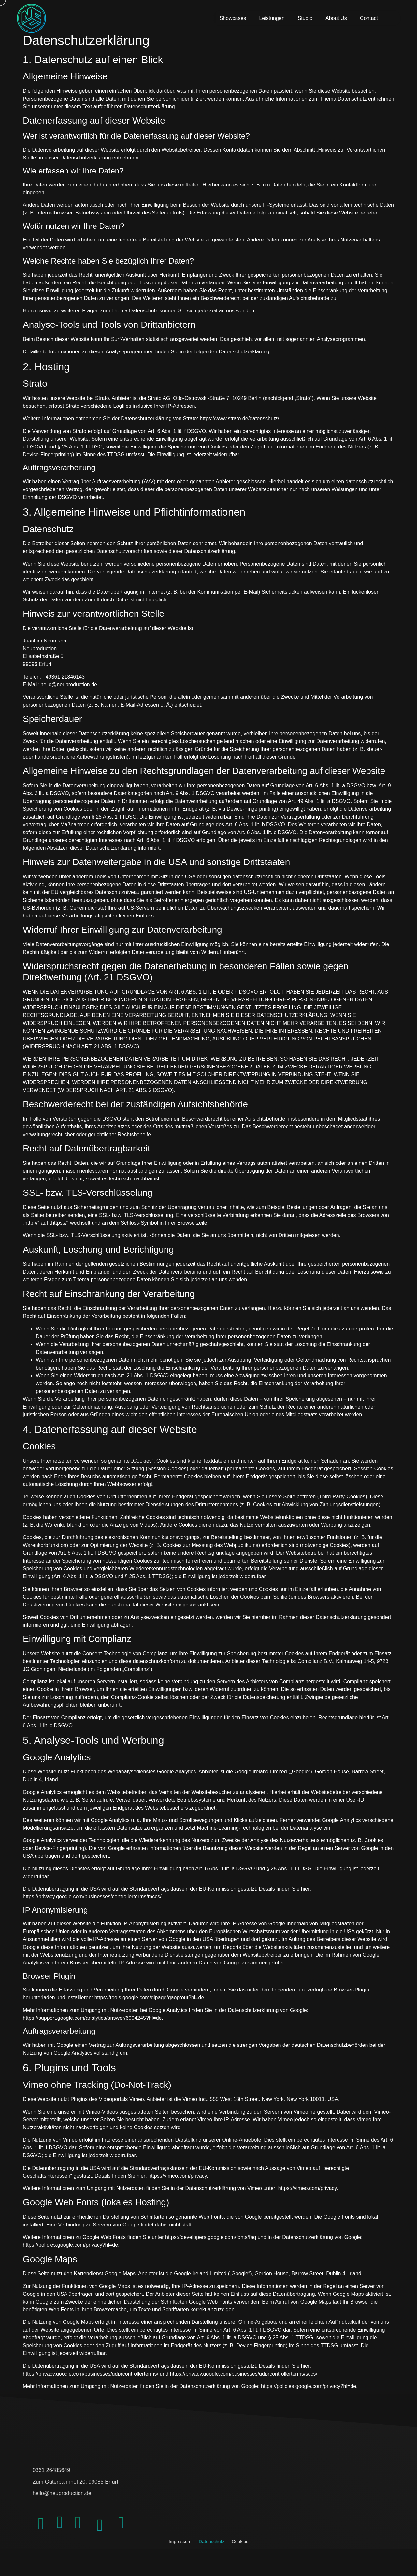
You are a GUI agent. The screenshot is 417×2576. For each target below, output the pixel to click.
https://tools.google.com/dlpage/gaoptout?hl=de (149, 2006)
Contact (369, 22)
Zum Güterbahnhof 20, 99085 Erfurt (94, 2488)
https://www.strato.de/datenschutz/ (239, 427)
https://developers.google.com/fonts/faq (210, 2246)
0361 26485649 (60, 2477)
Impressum (171, 2561)
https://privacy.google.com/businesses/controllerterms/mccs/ (92, 1905)
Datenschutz (211, 2561)
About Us (336, 22)
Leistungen (271, 22)
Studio (305, 22)
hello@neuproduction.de (75, 2499)
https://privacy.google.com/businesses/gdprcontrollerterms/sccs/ (243, 2382)
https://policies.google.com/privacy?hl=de (70, 2253)
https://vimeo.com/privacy (177, 2184)
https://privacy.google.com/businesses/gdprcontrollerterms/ (90, 2382)
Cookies (249, 2561)
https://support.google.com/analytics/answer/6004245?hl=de (92, 2027)
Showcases (233, 22)
